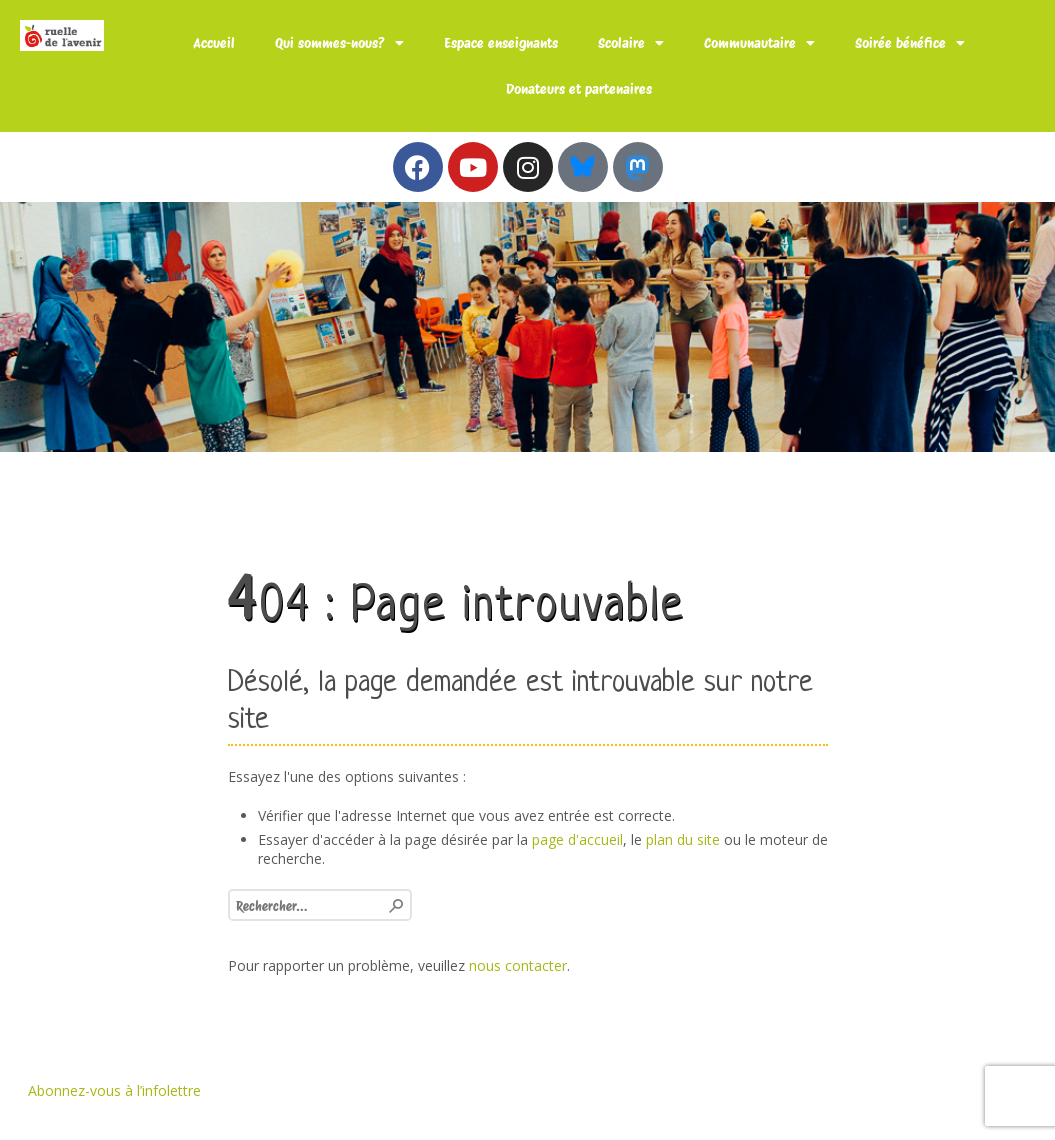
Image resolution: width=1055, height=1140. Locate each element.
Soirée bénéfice (910, 43)
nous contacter (518, 965)
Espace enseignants (501, 43)
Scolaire (631, 43)
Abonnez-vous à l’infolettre (114, 1090)
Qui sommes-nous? (339, 43)
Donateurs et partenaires (579, 89)
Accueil (214, 43)
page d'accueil (577, 839)
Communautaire (759, 43)
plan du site (683, 839)
